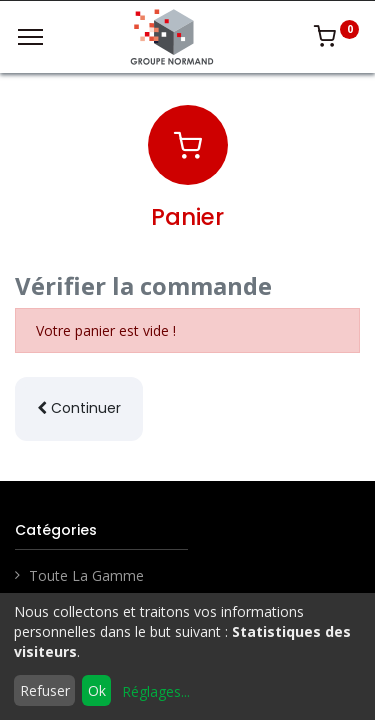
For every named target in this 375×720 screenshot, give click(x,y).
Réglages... (156, 691)
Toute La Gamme (86, 575)
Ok (97, 690)
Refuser (45, 690)
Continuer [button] (79, 408)
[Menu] (30, 37)
